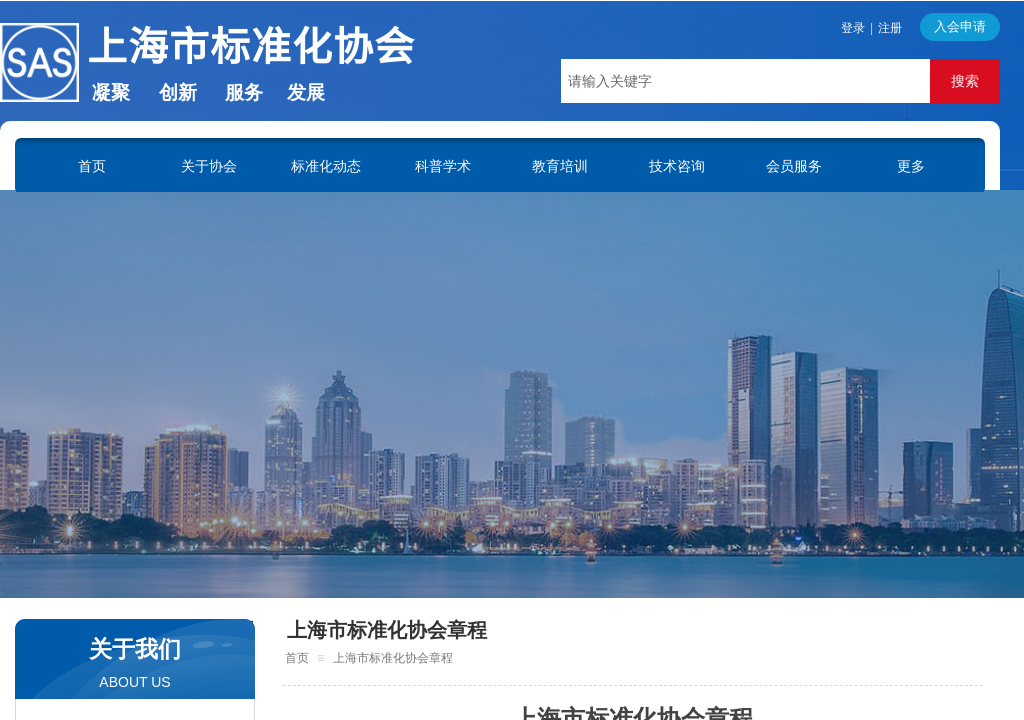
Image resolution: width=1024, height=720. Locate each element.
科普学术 (443, 166)
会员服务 (794, 166)
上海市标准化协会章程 (387, 630)
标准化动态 (326, 166)
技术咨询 (677, 166)
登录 (853, 28)
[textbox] (745, 81)
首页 (92, 166)
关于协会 (209, 166)
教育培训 (560, 166)
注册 (890, 28)
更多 (911, 166)
